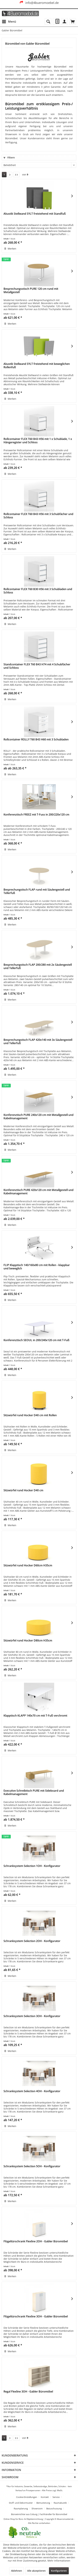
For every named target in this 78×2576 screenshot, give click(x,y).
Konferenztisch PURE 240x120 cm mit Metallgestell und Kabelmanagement (38, 1116)
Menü (9, 21)
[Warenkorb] (72, 21)
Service (56, 2497)
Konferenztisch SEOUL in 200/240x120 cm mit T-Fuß (36, 1340)
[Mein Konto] (64, 21)
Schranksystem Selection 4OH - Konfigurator (32, 2091)
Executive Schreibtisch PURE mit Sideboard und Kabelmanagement (34, 1792)
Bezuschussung (54, 2508)
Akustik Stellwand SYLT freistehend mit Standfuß (35, 213)
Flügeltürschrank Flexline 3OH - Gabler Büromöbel (36, 2316)
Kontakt (45, 2497)
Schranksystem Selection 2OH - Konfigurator (32, 1941)
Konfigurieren (59, 2570)
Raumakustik (60, 2502)
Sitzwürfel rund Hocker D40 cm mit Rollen (30, 1415)
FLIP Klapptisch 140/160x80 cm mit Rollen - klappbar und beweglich (37, 1266)
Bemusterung (43, 2502)
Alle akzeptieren (36, 2570)
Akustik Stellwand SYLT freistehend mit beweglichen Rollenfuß (37, 365)
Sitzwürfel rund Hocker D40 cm (23, 1490)
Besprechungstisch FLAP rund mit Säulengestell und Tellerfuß (37, 891)
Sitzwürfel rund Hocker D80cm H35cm (28, 1640)
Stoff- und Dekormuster (21, 2502)
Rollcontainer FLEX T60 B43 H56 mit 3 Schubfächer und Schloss (38, 515)
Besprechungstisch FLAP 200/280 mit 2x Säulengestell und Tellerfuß (38, 966)
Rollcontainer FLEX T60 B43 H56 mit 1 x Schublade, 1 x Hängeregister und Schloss (38, 440)
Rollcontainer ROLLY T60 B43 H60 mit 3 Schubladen (36, 739)
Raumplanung (21, 2508)
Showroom (37, 2508)
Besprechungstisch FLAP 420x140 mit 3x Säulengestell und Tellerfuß (38, 1041)
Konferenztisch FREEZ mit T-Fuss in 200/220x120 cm (36, 814)
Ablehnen (16, 2570)
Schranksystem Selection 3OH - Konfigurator (32, 2016)
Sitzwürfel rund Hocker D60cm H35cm (28, 1565)
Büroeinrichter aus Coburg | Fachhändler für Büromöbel (39, 2514)
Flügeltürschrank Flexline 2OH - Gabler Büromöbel (36, 2241)
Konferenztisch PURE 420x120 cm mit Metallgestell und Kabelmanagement (38, 1191)
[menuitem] (9, 21)
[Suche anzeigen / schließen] (48, 21)
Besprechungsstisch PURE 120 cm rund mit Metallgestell (31, 290)
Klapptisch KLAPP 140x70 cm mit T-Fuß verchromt (35, 1715)
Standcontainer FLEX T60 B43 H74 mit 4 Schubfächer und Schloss (37, 666)
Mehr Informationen (58, 2560)
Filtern (9, 157)
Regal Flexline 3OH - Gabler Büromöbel (28, 2391)
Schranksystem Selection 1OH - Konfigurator (32, 1866)
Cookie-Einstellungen (26, 2497)
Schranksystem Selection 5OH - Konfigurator (32, 2166)
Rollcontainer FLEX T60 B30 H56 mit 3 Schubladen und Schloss (38, 590)
